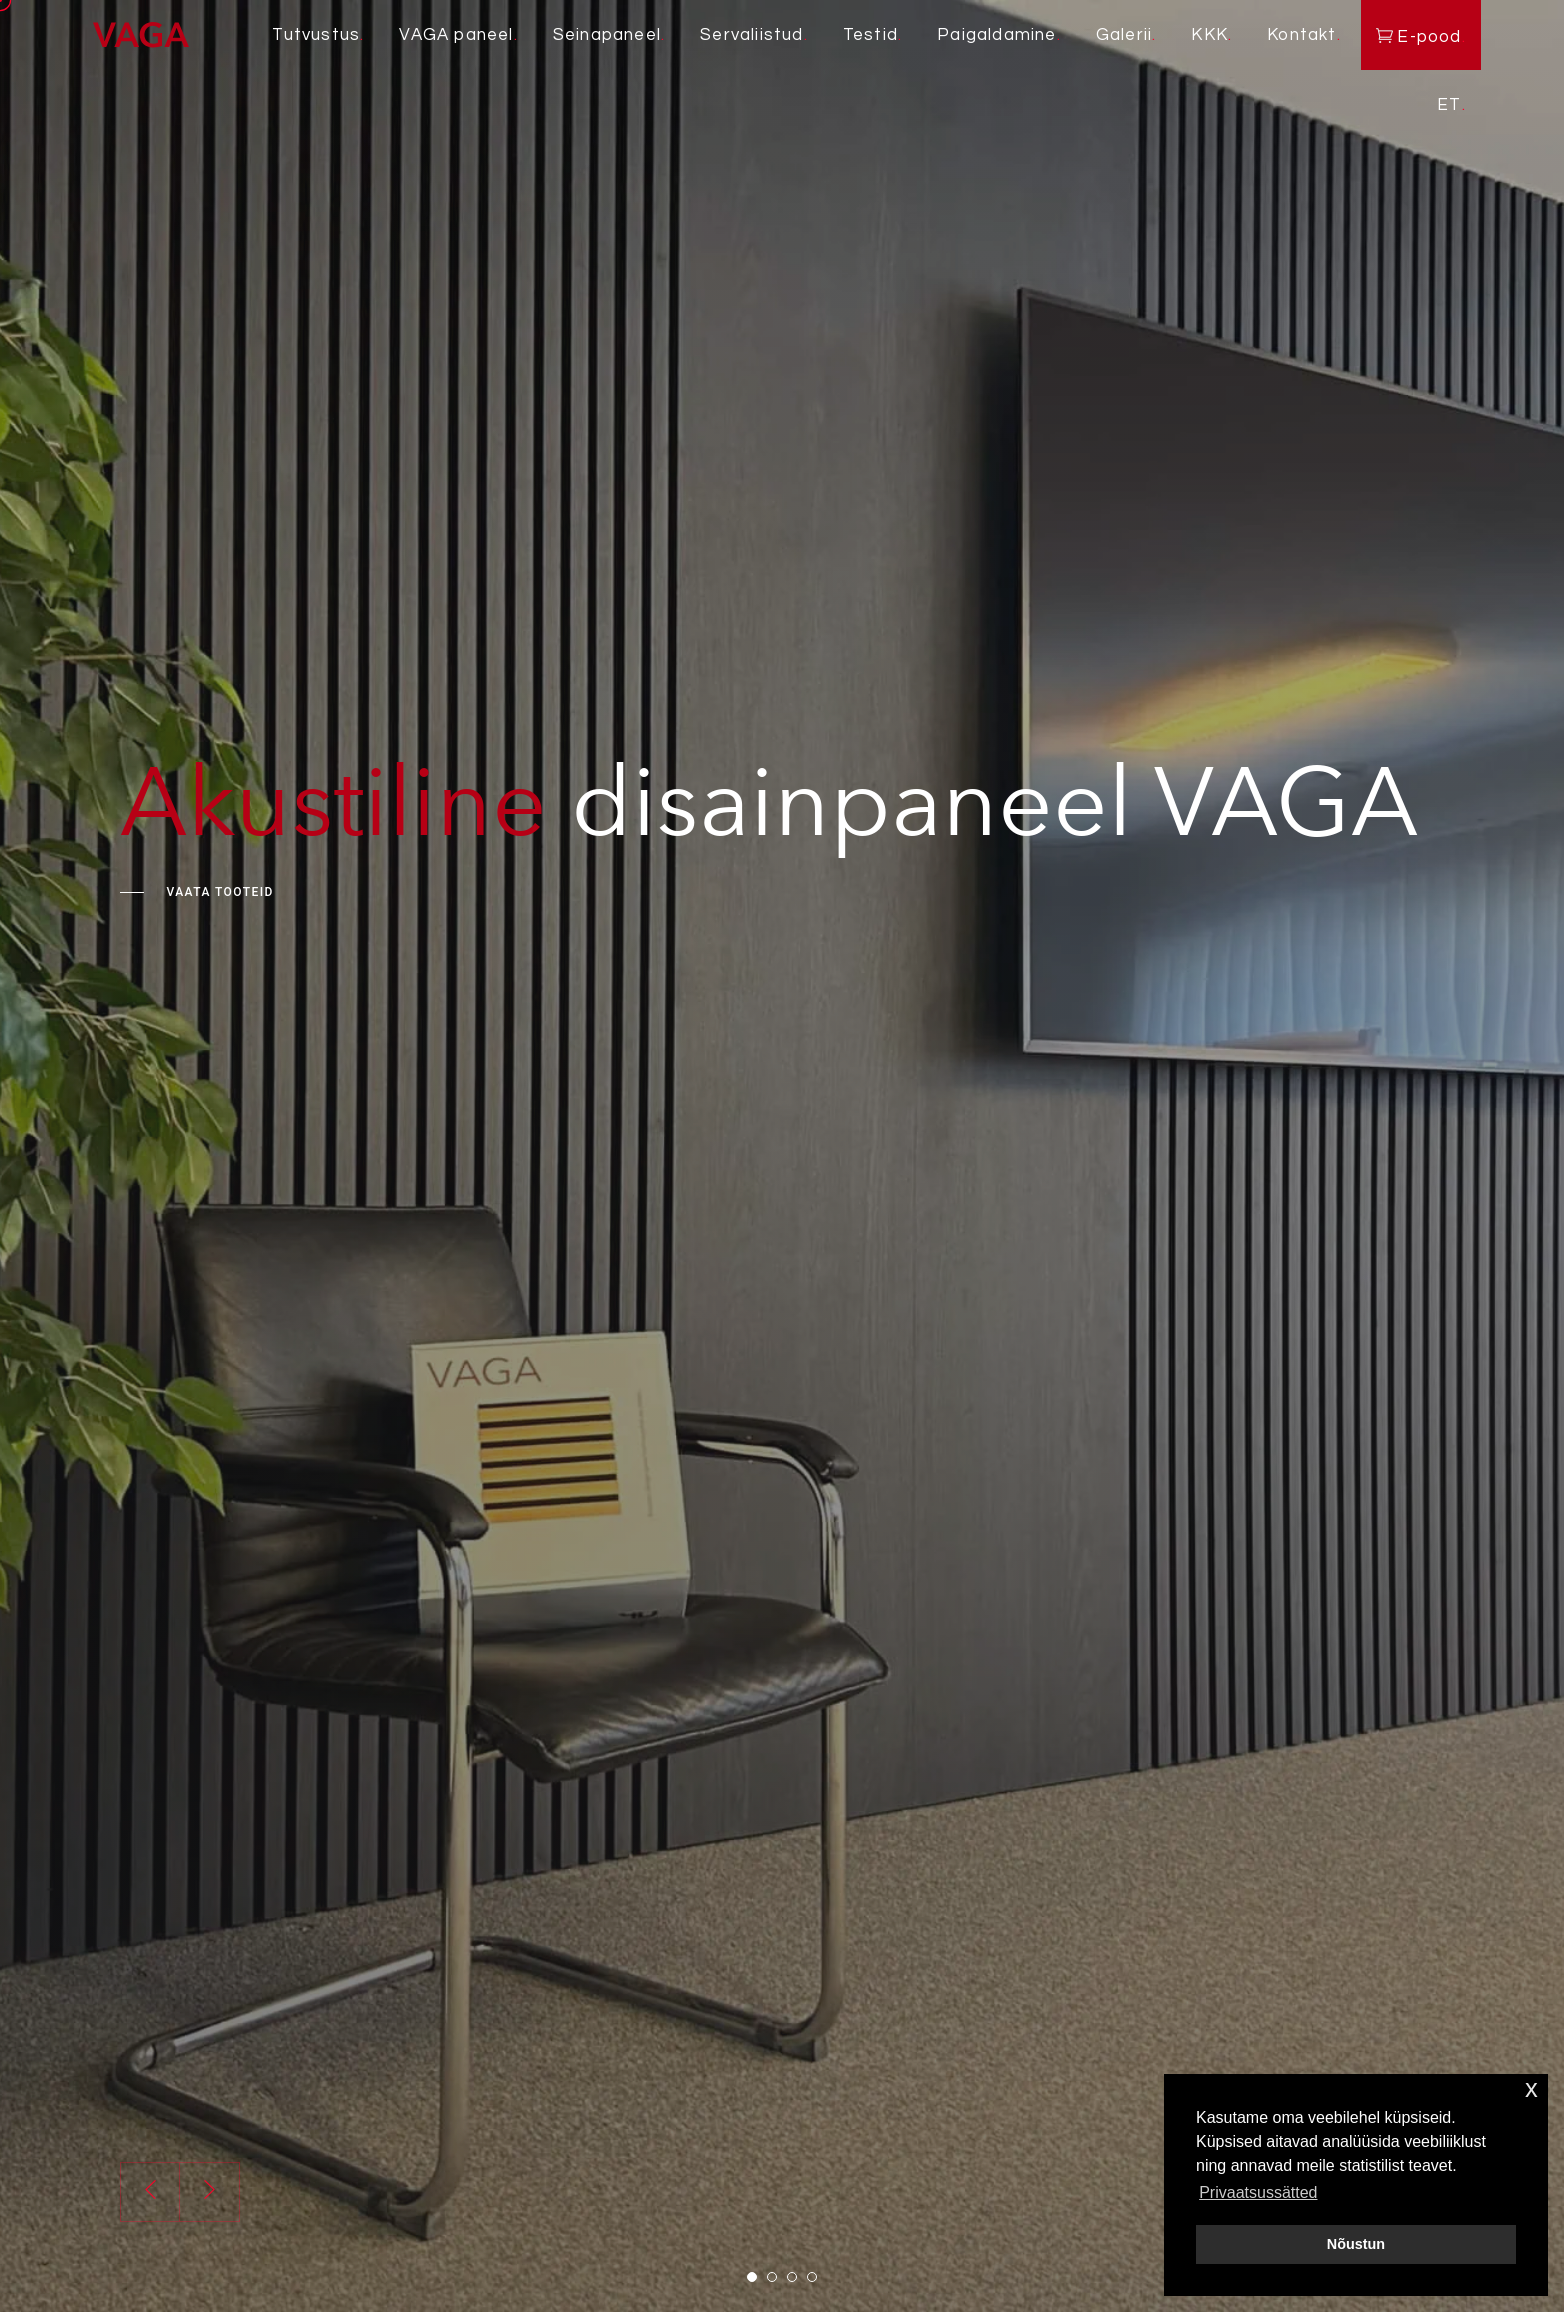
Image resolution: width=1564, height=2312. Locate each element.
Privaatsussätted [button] (1258, 2192)
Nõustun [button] (1356, 2244)
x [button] (1531, 2088)
